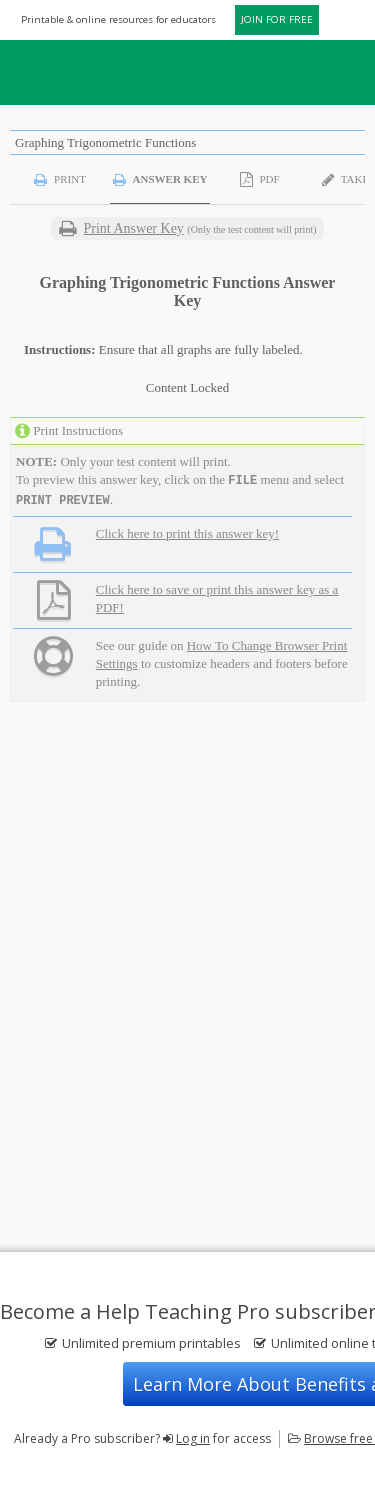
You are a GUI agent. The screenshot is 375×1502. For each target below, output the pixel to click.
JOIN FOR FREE (277, 19)
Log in (193, 1438)
